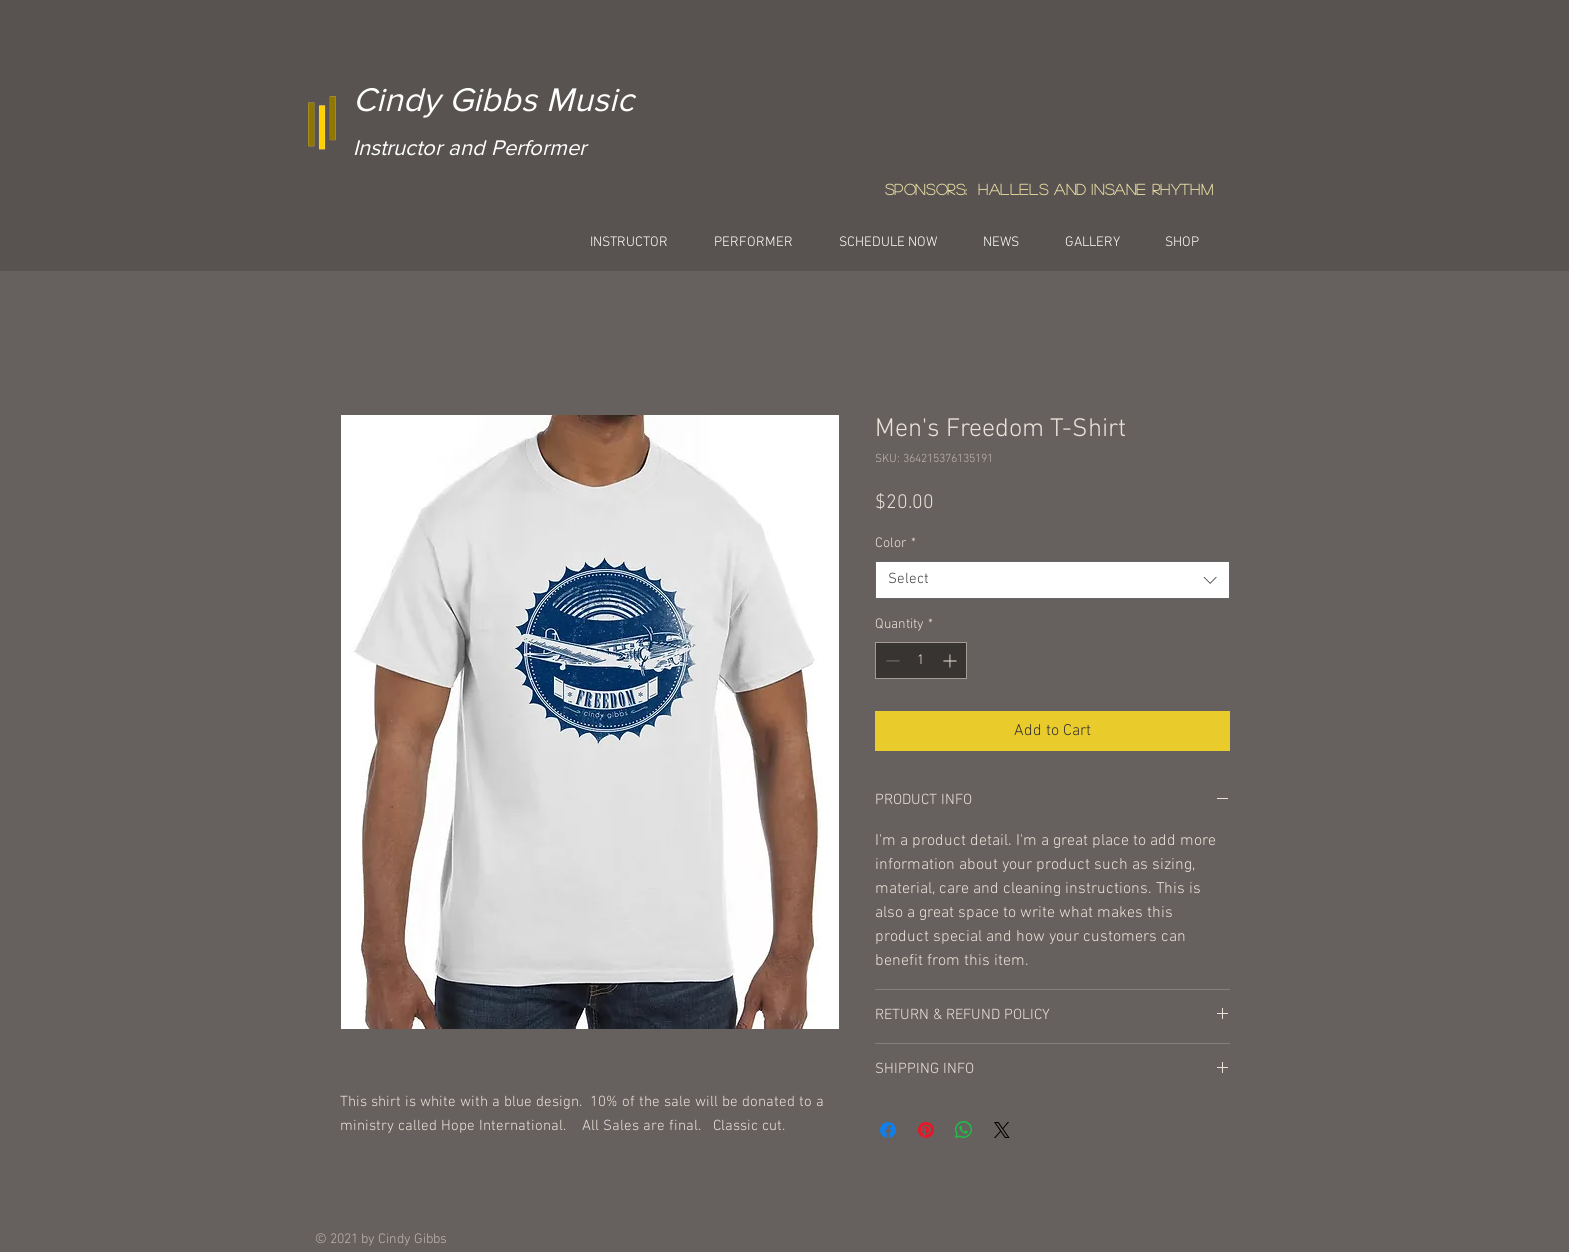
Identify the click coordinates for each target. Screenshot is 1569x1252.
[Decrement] (890, 660)
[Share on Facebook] (888, 1130)
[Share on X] (1002, 1130)
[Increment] (951, 660)
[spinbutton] (921, 660)
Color (895, 543)
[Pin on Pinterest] (926, 1130)
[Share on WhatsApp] (964, 1130)
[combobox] (1052, 580)
